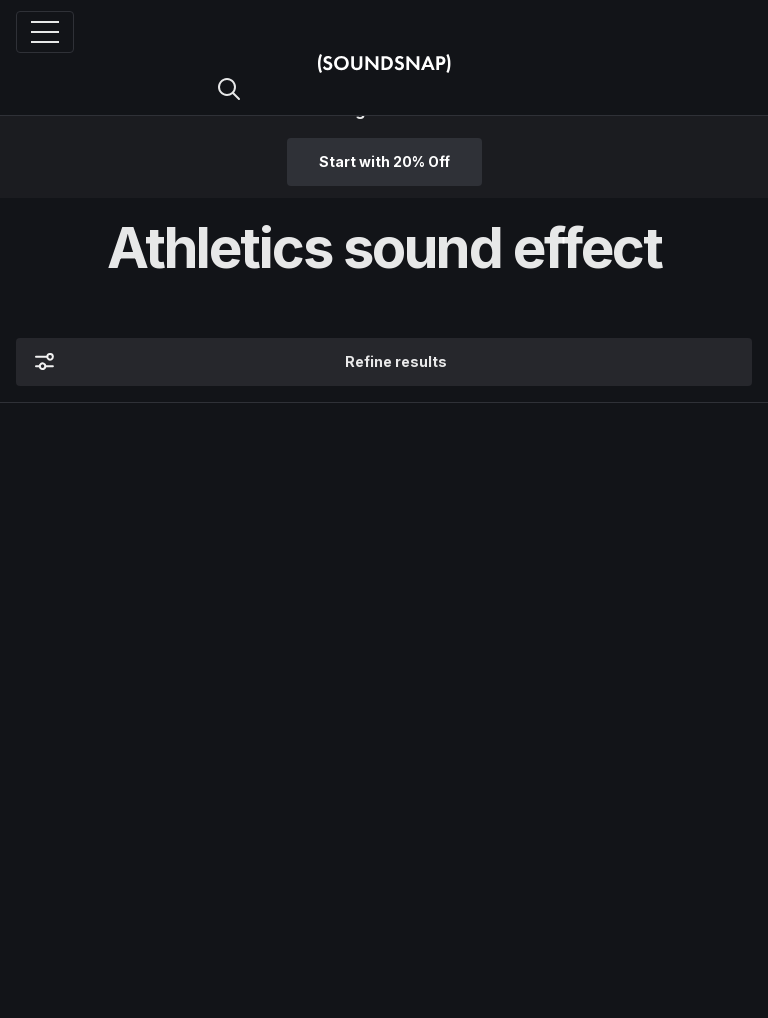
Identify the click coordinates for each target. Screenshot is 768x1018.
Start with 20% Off (384, 161)
